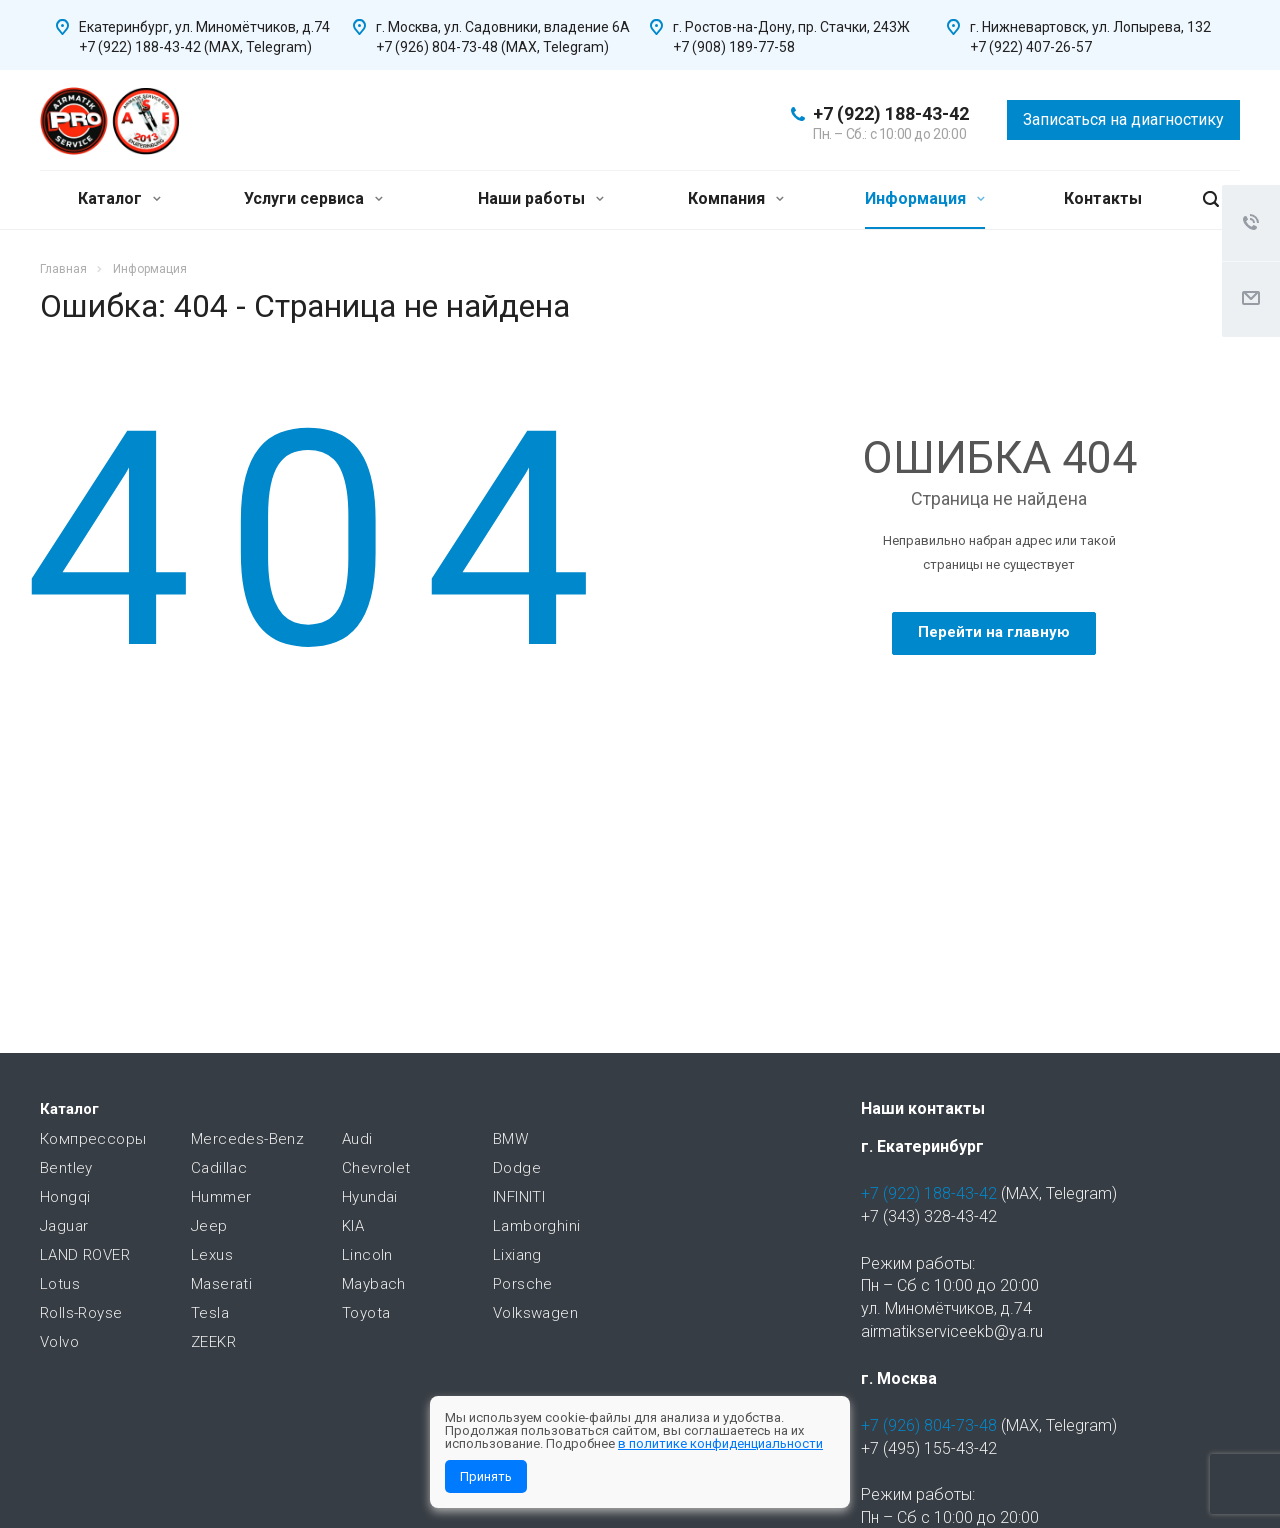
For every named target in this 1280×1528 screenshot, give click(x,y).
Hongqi (65, 1197)
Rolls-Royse (81, 1313)
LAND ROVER (85, 1255)
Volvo (59, 1342)
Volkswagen (535, 1313)
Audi (357, 1139)
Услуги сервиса (313, 198)
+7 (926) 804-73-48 (929, 1425)
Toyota (366, 1313)
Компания (736, 198)
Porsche (523, 1284)
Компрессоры (93, 1139)
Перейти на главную (994, 632)
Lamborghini (536, 1226)
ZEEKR (213, 1342)
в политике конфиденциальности (720, 1443)
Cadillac (219, 1168)
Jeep (209, 1226)
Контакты (1103, 198)
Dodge (517, 1168)
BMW (510, 1139)
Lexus (212, 1255)
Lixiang (517, 1255)
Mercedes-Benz (247, 1139)
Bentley (66, 1168)
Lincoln (367, 1255)
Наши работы (541, 198)
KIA (353, 1226)
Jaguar (64, 1226)
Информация (925, 198)
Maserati (221, 1284)
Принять (486, 1476)
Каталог (119, 198)
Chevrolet (376, 1168)
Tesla (210, 1313)
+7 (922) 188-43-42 (891, 113)
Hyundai (370, 1197)
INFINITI (519, 1197)
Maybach (374, 1284)
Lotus (60, 1284)
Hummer (221, 1197)
